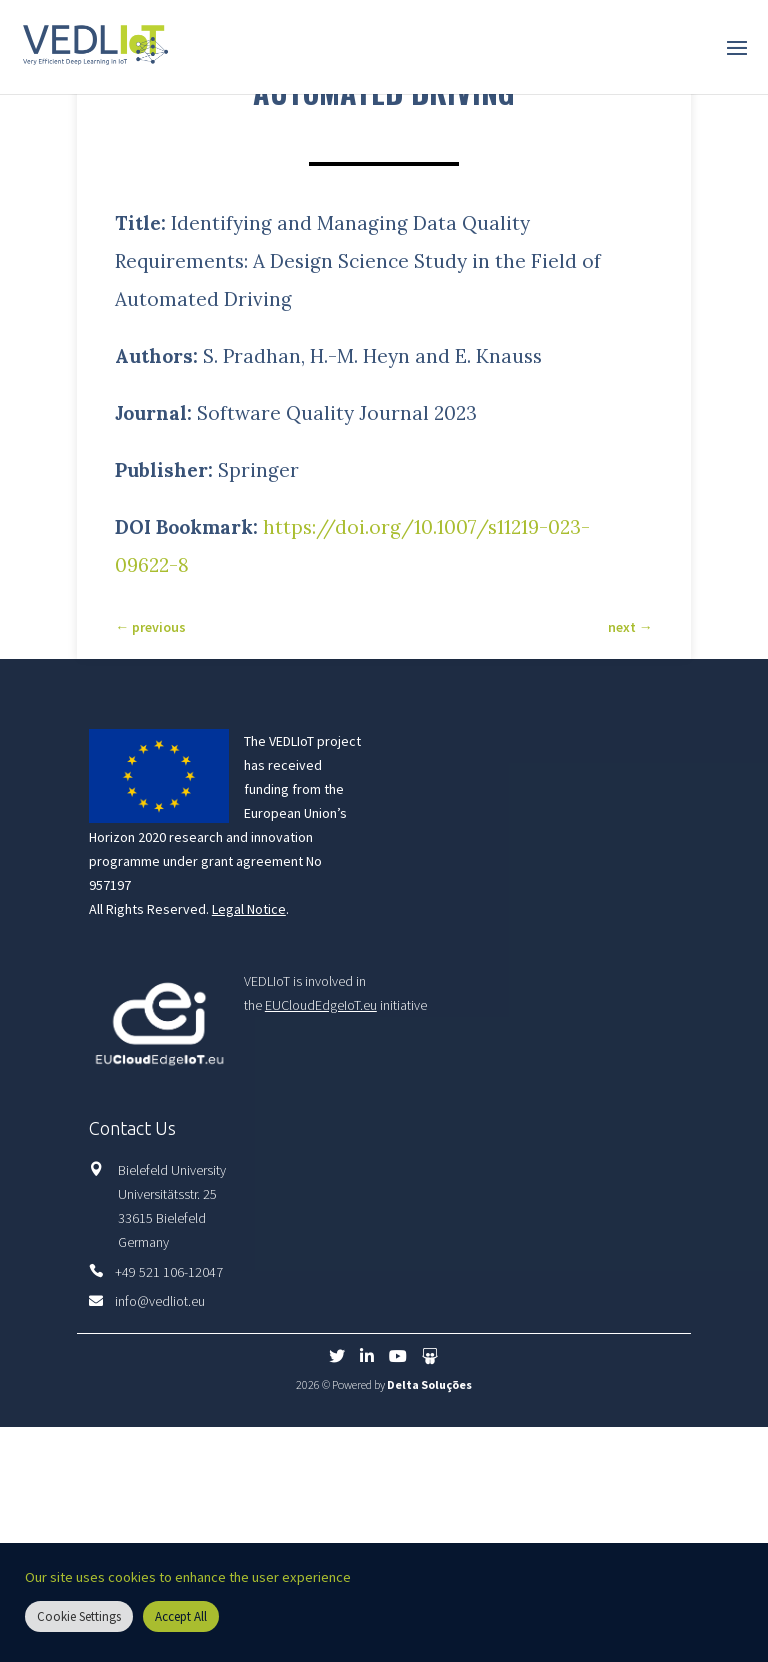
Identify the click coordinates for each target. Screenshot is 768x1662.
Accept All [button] (181, 1616)
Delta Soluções (429, 1384)
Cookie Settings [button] (79, 1616)
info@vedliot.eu (160, 1301)
